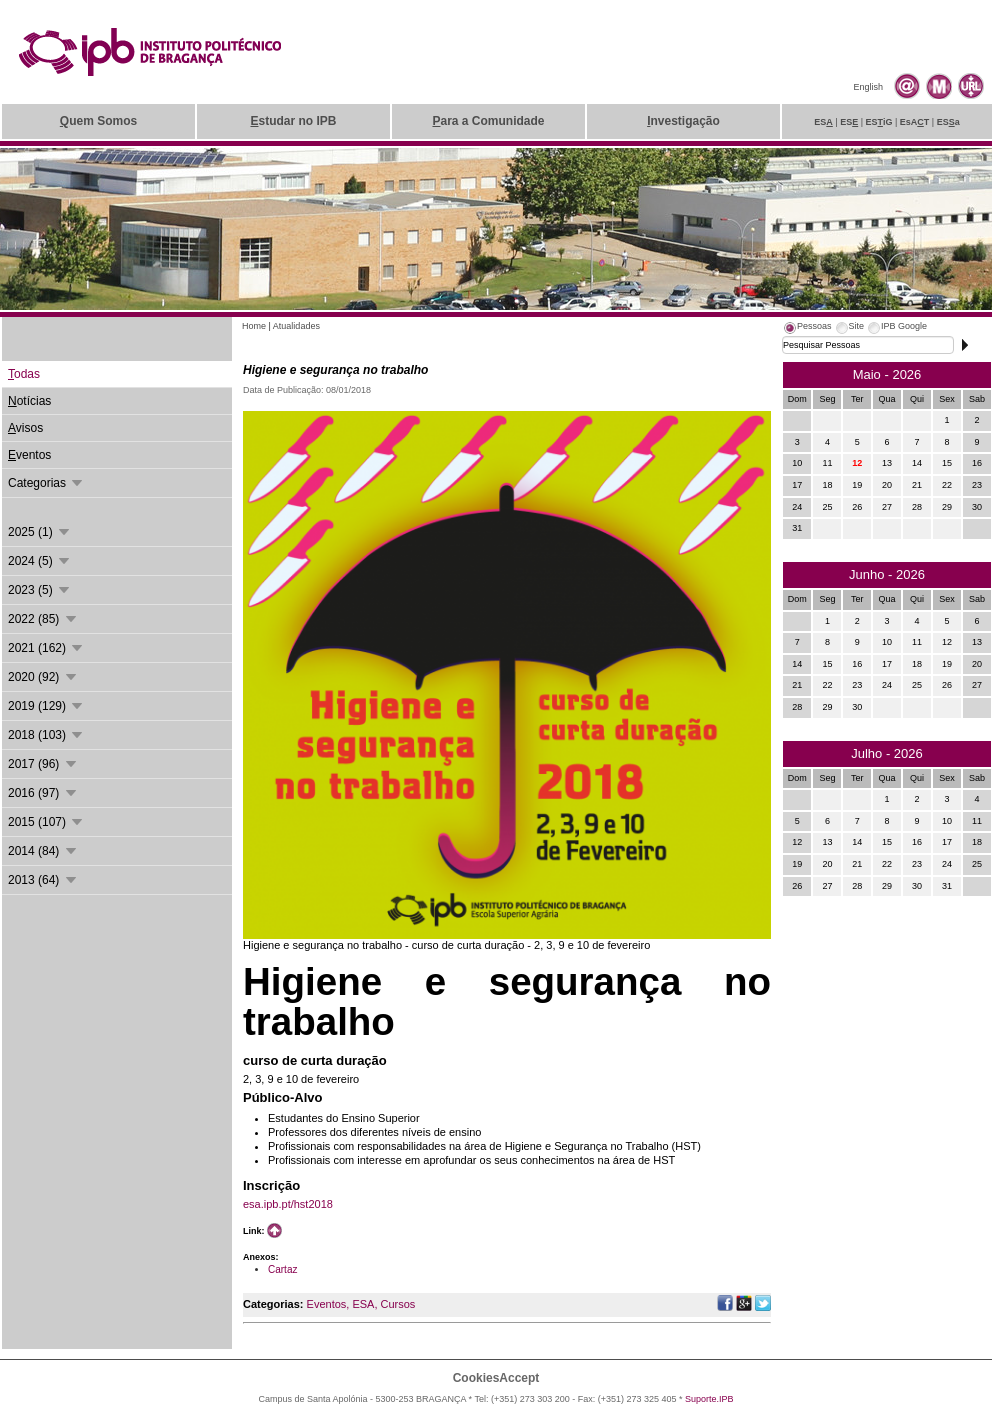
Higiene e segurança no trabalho (335, 370)
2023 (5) (40, 590)
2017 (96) (43, 764)
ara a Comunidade (488, 121)
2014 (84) (43, 851)
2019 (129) (46, 706)
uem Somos (98, 121)
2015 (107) (46, 822)
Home (254, 326)
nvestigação (683, 121)
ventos (29, 455)
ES (823, 122)
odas (24, 374)
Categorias (46, 483)
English (868, 87)
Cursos (397, 1304)
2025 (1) (40, 532)
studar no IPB (293, 121)
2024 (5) (40, 561)
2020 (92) (43, 677)
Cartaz (282, 1269)
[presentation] (807, 329)
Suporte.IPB (709, 1399)
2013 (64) (43, 880)
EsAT (915, 122)
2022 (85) (43, 619)
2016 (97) (43, 793)
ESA (363, 1304)
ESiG (879, 122)
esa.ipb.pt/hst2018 (288, 1204)
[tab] (807, 329)
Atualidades (296, 326)
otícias (29, 401)
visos (25, 428)
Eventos (327, 1304)
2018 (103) (46, 735)
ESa (948, 122)
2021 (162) (46, 648)
